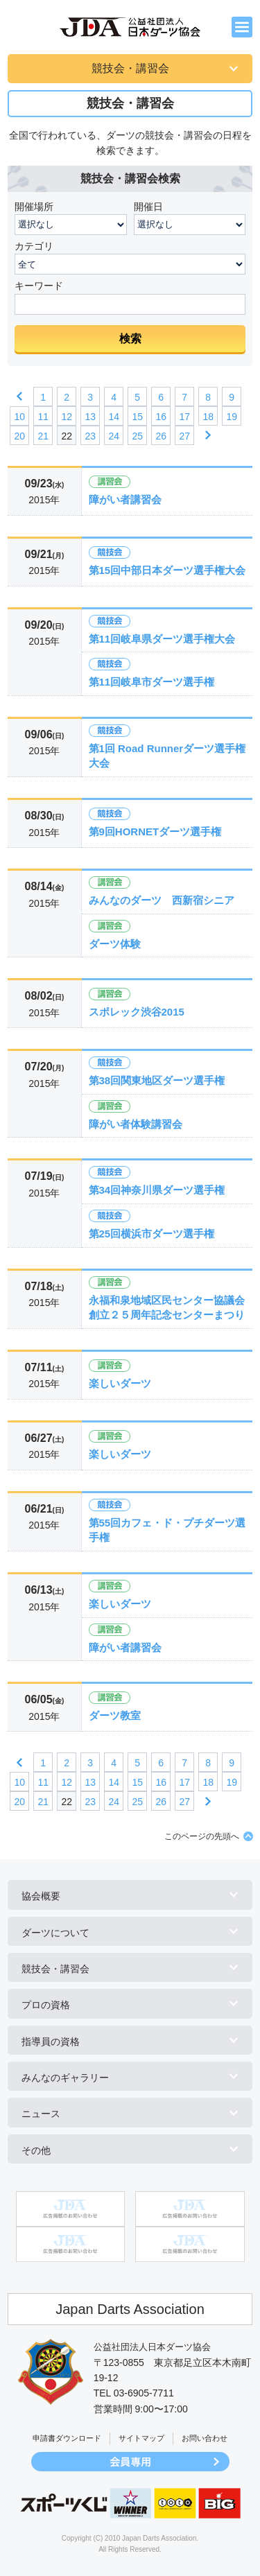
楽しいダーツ (120, 1383)
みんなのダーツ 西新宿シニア (161, 900)
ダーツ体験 (115, 944)
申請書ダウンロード (67, 2438)
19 (231, 416)
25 (137, 436)
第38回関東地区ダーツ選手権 (157, 1080)
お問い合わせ (204, 2438)
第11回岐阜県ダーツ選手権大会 (162, 639)
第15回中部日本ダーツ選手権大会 (167, 570)
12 (66, 416)
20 (19, 436)
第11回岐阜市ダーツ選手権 (152, 682)
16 (160, 416)
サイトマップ (141, 2438)
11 (43, 416)
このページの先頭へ (201, 1836)
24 (113, 436)
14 (113, 416)
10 (19, 416)
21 (43, 436)
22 (66, 436)
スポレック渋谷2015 (136, 1012)
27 (184, 436)
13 (90, 416)
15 (137, 416)
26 (160, 436)
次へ (208, 435)
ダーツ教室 (115, 1715)
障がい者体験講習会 (135, 1124)
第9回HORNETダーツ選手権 (155, 831)
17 (184, 416)
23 (90, 436)
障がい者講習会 (125, 499)
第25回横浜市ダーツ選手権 (152, 1233)
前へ (19, 396)
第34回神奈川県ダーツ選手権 (157, 1190)
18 (208, 416)
